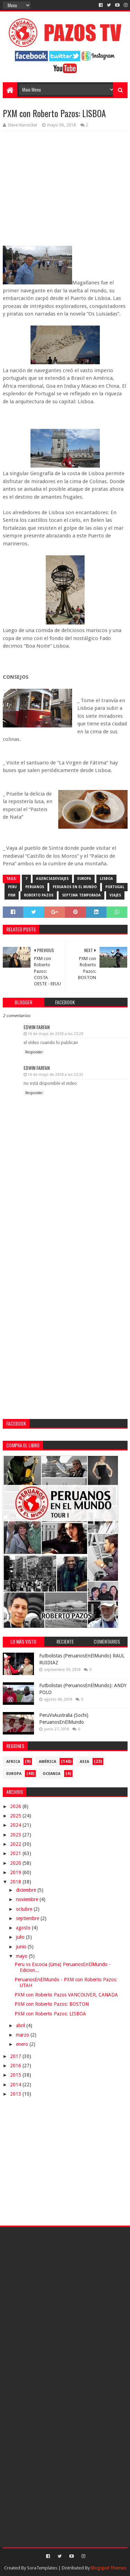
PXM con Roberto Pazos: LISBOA (50, 2013)
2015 (16, 2075)
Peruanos (34, 887)
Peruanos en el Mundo (75, 887)
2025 (16, 1815)
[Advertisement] (65, 1277)
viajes (115, 895)
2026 (16, 1806)
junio (22, 1946)
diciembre (26, 1890)
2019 (16, 1872)
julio (21, 1937)
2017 (16, 2056)
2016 (16, 2065)
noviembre (28, 1899)
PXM (11, 895)
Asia (84, 1761)
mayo (22, 1956)
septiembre (28, 1918)
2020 (16, 1863)
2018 (16, 1881)
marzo (23, 2035)
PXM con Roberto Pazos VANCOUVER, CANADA (66, 1994)
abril (21, 2025)
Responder (34, 1052)
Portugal (114, 887)
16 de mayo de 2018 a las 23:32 (55, 1074)
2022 (16, 1844)
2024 (16, 1825)
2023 (16, 1834)
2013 (16, 2094)
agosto (24, 1927)
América (47, 1761)
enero (22, 2044)
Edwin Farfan (37, 1027)
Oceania (51, 1773)
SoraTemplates (42, 2567)
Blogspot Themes (108, 2567)
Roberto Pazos (38, 895)
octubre (25, 1909)
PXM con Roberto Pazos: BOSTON (52, 2004)
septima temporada (81, 895)
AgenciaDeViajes (52, 879)
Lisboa (106, 879)
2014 (16, 2084)
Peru (12, 887)
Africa (13, 1761)
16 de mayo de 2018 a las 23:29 (55, 1034)
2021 (16, 1853)
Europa (84, 879)
